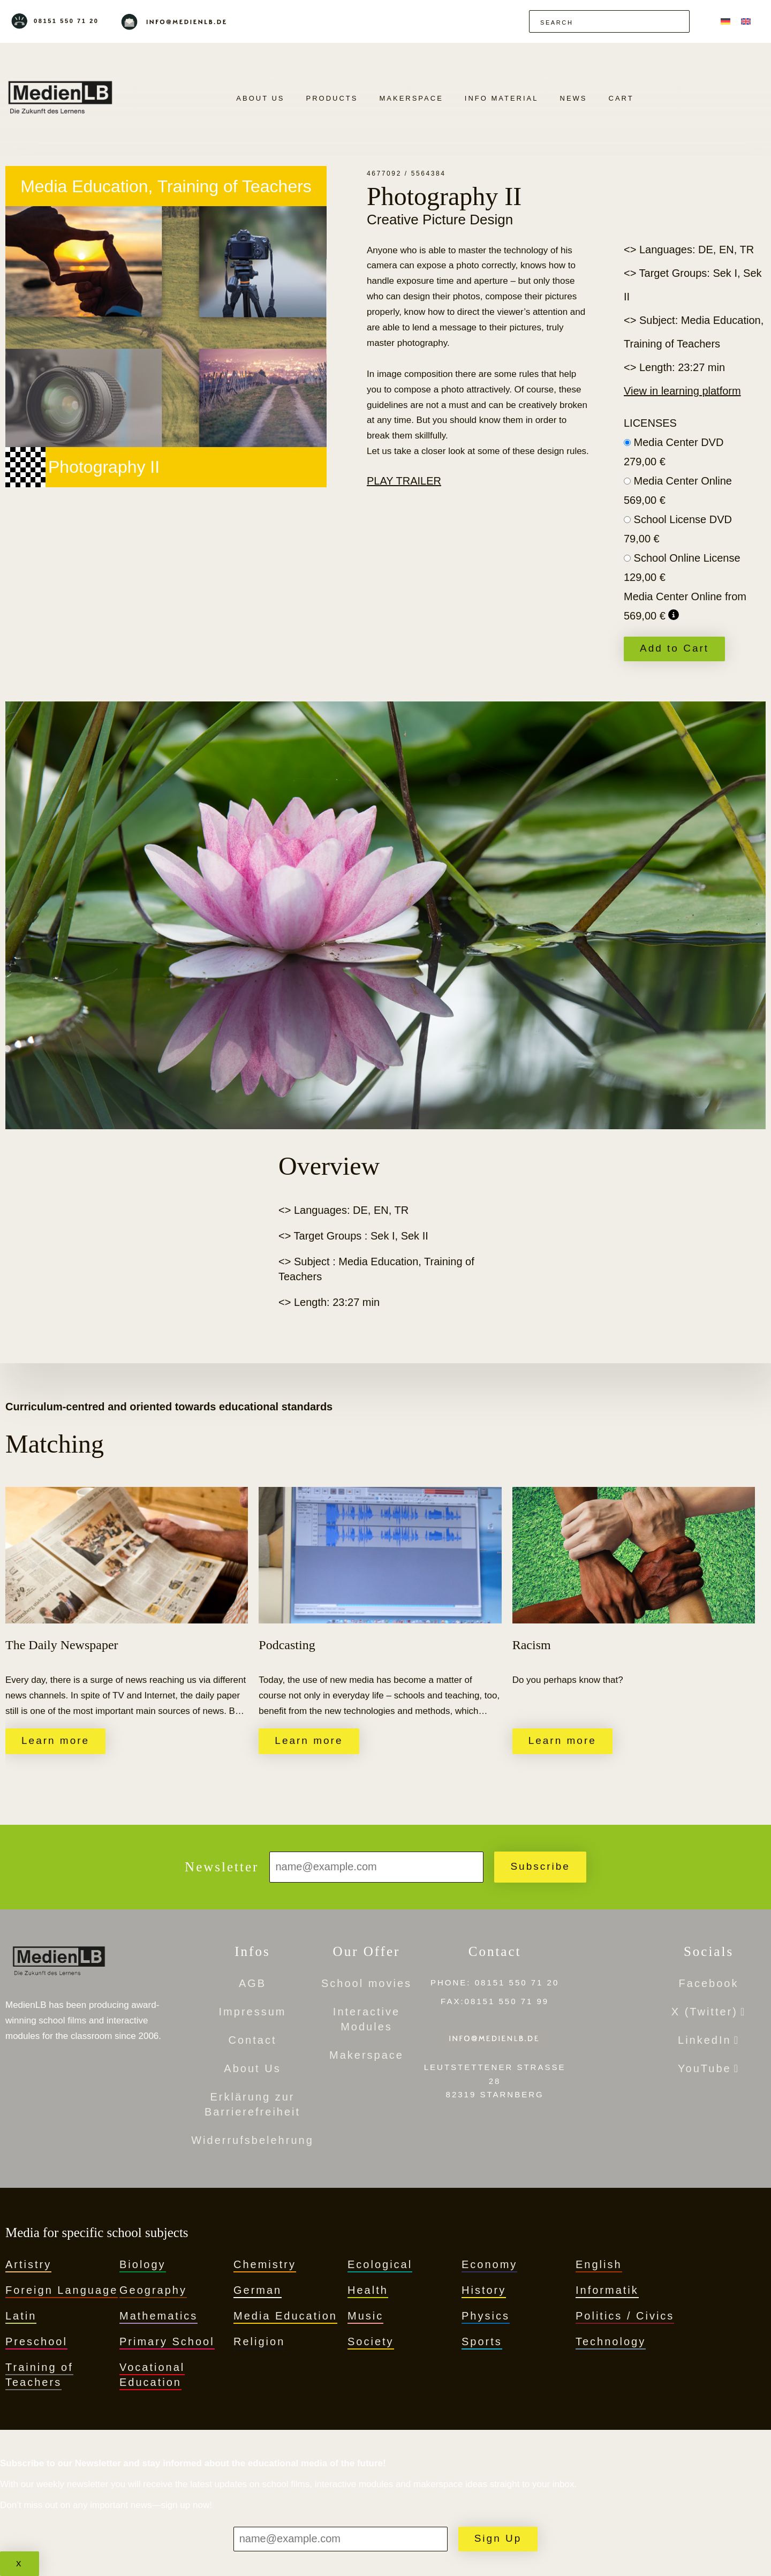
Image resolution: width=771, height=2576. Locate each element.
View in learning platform (682, 391)
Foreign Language (61, 2290)
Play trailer (404, 481)
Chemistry (264, 2264)
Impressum (252, 2012)
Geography (153, 2290)
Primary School (167, 2341)
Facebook (709, 1983)
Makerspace (411, 98)
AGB (252, 1983)
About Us (260, 98)
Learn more (55, 1740)
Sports (482, 2341)
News (573, 98)
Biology (142, 2264)
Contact (253, 2040)
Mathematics (158, 2316)
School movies (366, 1983)
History (484, 2290)
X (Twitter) (704, 2012)
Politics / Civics (625, 2316)
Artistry (28, 2264)
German (257, 2290)
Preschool (36, 2341)
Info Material (502, 98)
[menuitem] (725, 21)
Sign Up (498, 2538)
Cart (621, 98)
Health (367, 2290)
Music (365, 2316)
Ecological (379, 2264)
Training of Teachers (39, 2374)
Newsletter (222, 1867)
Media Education (285, 2316)
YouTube (704, 2068)
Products (332, 98)
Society (370, 2341)
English (599, 2264)
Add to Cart (674, 648)
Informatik (607, 2290)
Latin (20, 2316)
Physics (486, 2316)
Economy (489, 2264)
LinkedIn (704, 2040)
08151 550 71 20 (66, 21)
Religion (259, 2341)
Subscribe (540, 1866)
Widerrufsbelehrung (252, 2140)
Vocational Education (152, 2374)
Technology (611, 2341)
